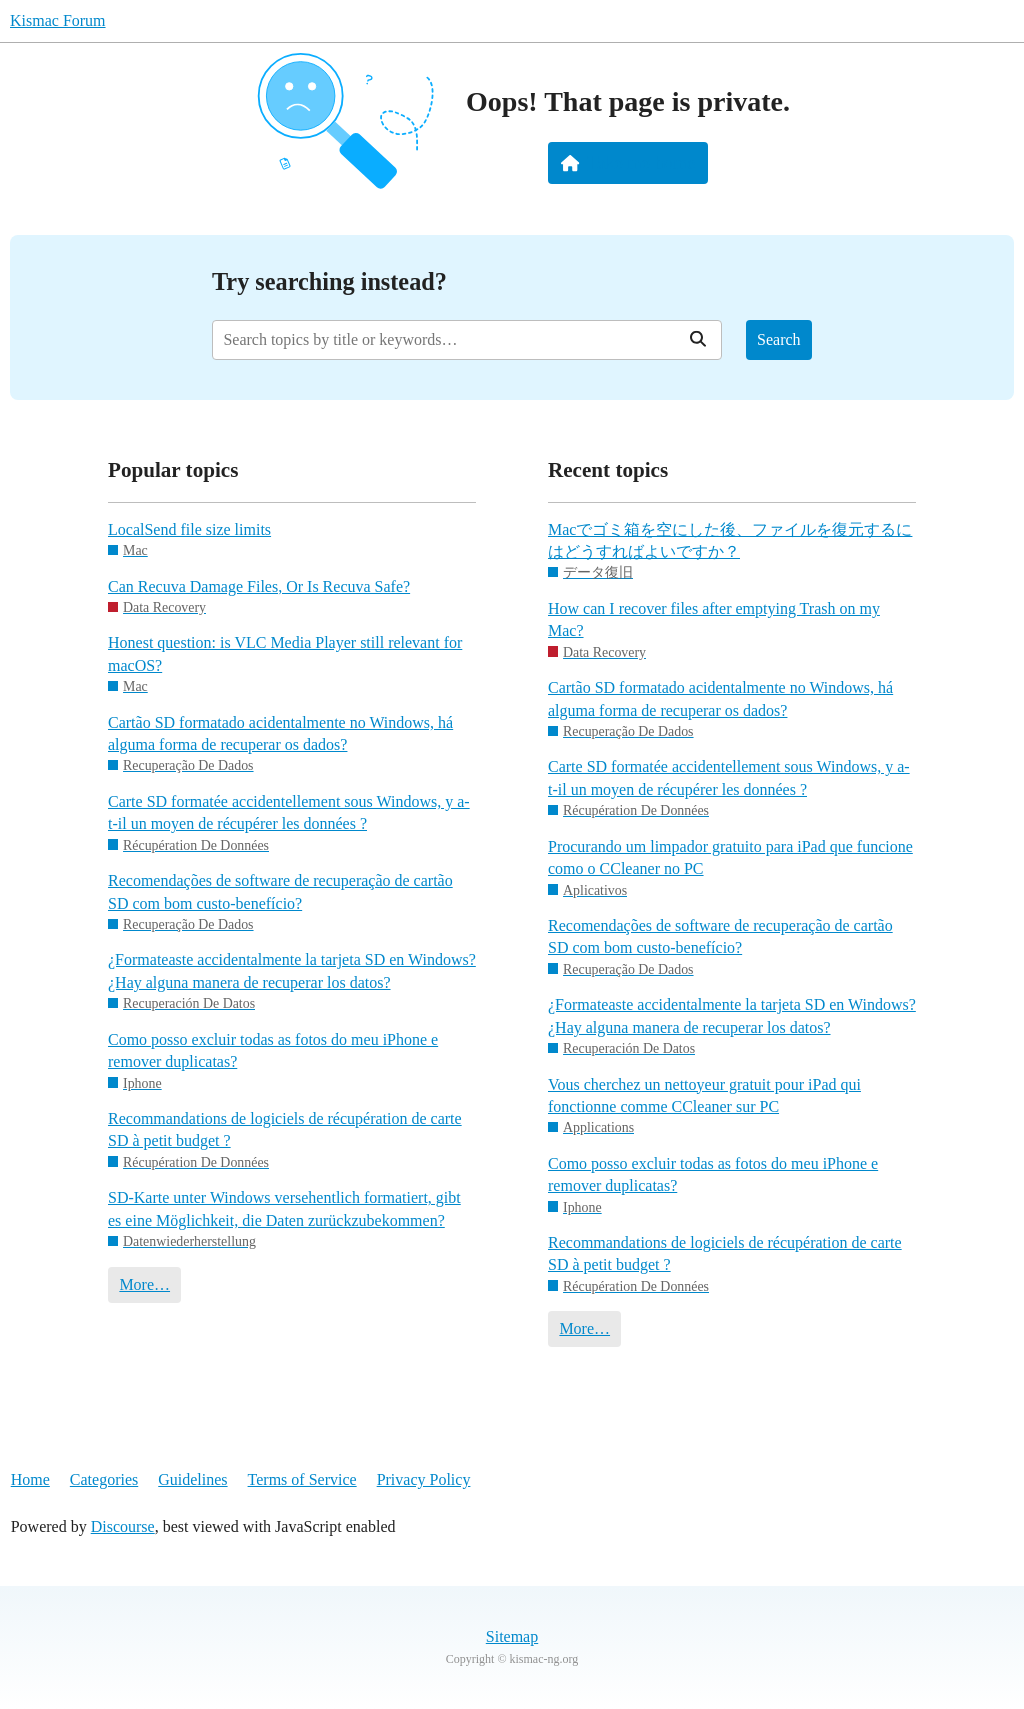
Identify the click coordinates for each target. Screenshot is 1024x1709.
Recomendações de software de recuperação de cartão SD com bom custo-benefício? (280, 891)
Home (30, 1479)
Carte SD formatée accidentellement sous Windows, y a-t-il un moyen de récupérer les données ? (289, 812)
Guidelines (192, 1479)
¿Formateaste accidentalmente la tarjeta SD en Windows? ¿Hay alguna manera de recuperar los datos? (292, 970)
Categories (104, 1479)
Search (779, 339)
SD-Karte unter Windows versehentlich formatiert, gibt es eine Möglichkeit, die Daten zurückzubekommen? (284, 1208)
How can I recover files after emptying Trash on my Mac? (714, 619)
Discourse (123, 1526)
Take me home (628, 163)
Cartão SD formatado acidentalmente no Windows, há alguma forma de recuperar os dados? (280, 733)
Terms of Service (302, 1479)
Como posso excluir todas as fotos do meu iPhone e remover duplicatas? (273, 1050)
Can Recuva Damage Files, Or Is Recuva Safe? (259, 586)
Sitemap (512, 1636)
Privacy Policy (424, 1479)
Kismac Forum (58, 20)
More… (144, 1284)
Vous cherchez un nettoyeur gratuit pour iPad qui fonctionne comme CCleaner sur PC (704, 1095)
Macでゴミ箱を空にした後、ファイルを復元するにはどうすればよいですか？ (730, 540)
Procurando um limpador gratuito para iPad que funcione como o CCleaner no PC (730, 857)
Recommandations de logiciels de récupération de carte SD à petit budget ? (285, 1129)
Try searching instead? (329, 281)
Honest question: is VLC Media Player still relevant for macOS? (285, 653)
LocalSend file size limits (189, 529)
